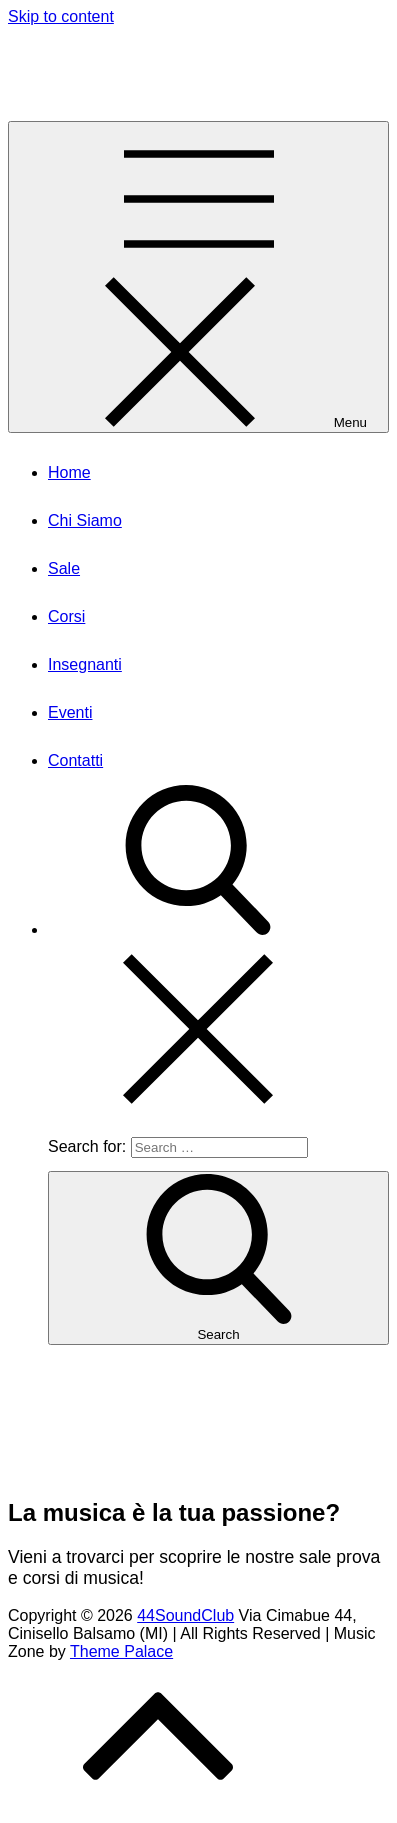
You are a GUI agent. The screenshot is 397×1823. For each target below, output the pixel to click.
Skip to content (61, 16)
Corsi (66, 616)
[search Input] (219, 1147)
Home (69, 472)
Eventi (70, 712)
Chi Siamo (85, 520)
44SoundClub (61, 54)
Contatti (75, 760)
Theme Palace (121, 1651)
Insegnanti (85, 664)
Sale (64, 568)
